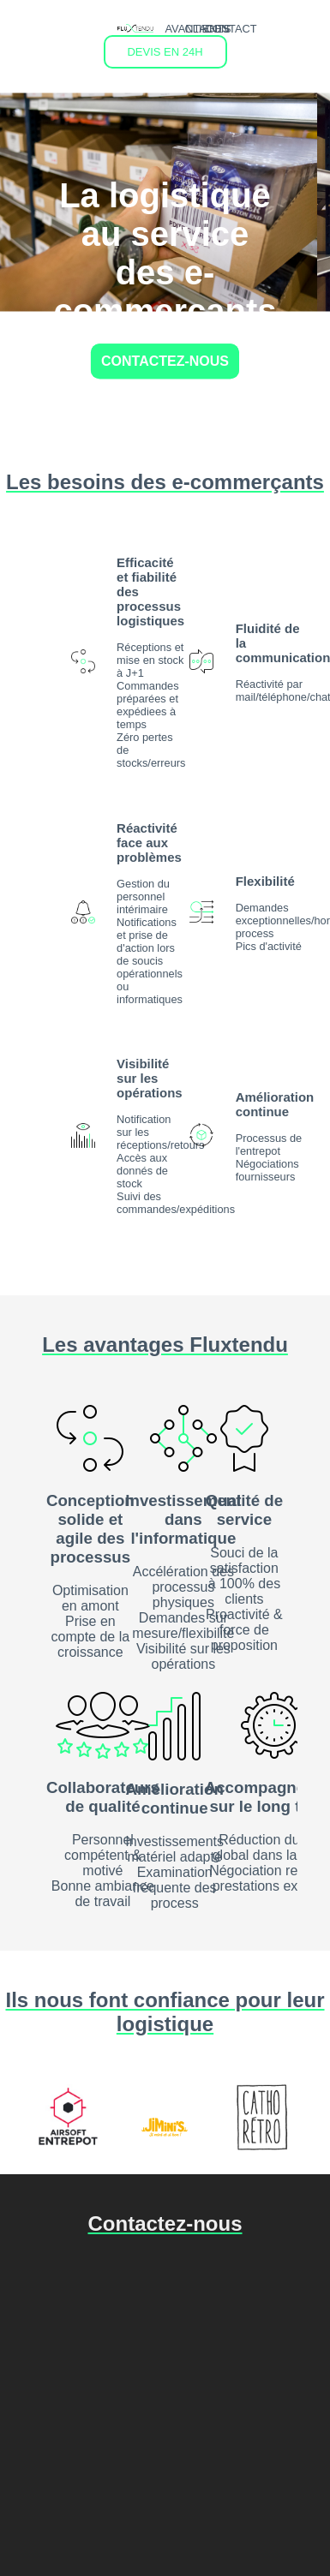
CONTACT (231, 28)
